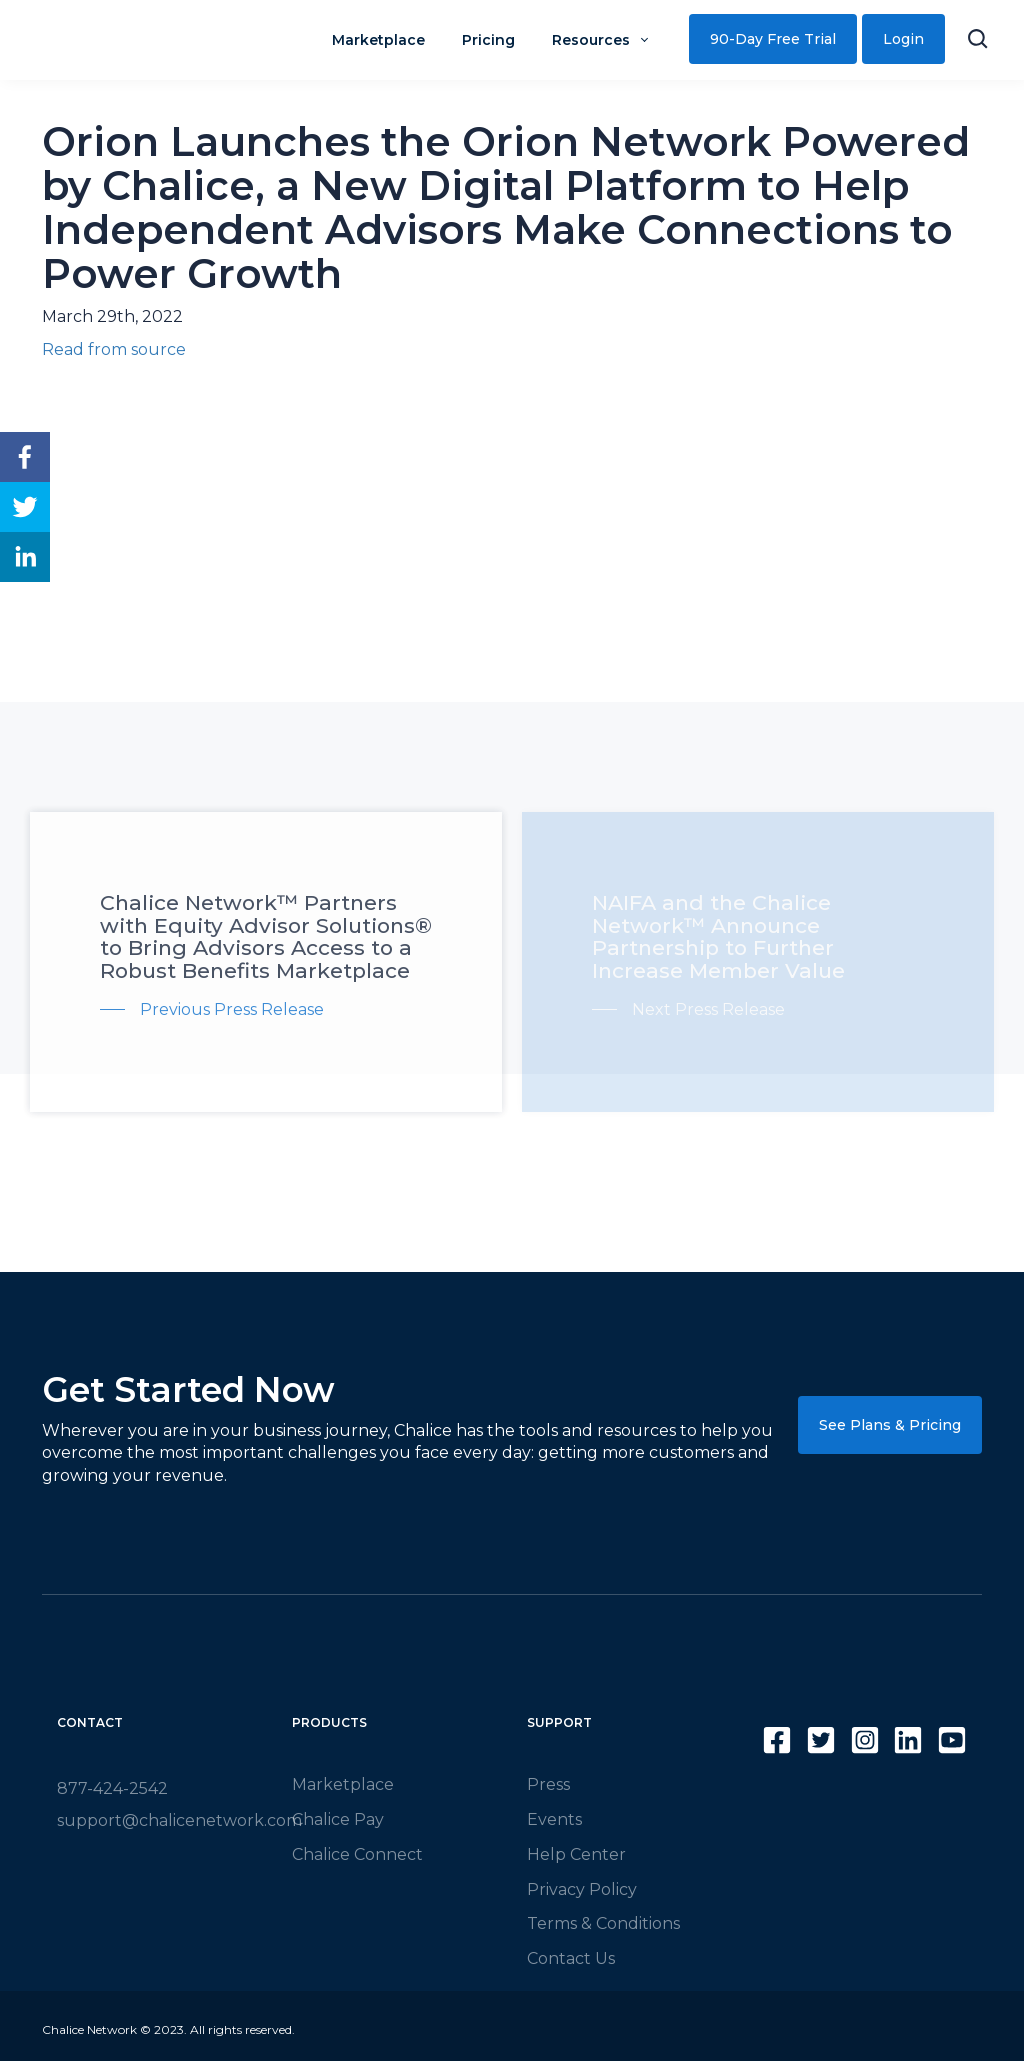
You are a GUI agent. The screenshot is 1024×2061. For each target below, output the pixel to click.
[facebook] (25, 457)
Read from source (114, 349)
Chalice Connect (357, 1854)
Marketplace (343, 1784)
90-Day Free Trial (773, 39)
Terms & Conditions (603, 1923)
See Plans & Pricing (890, 1425)
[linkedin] (25, 557)
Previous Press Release (232, 1009)
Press (548, 1784)
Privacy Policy (582, 1889)
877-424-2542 (112, 1788)
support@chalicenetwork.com (179, 1820)
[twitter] (25, 507)
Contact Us (571, 1958)
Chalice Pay (338, 1819)
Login (903, 39)
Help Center (576, 1854)
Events (554, 1819)
